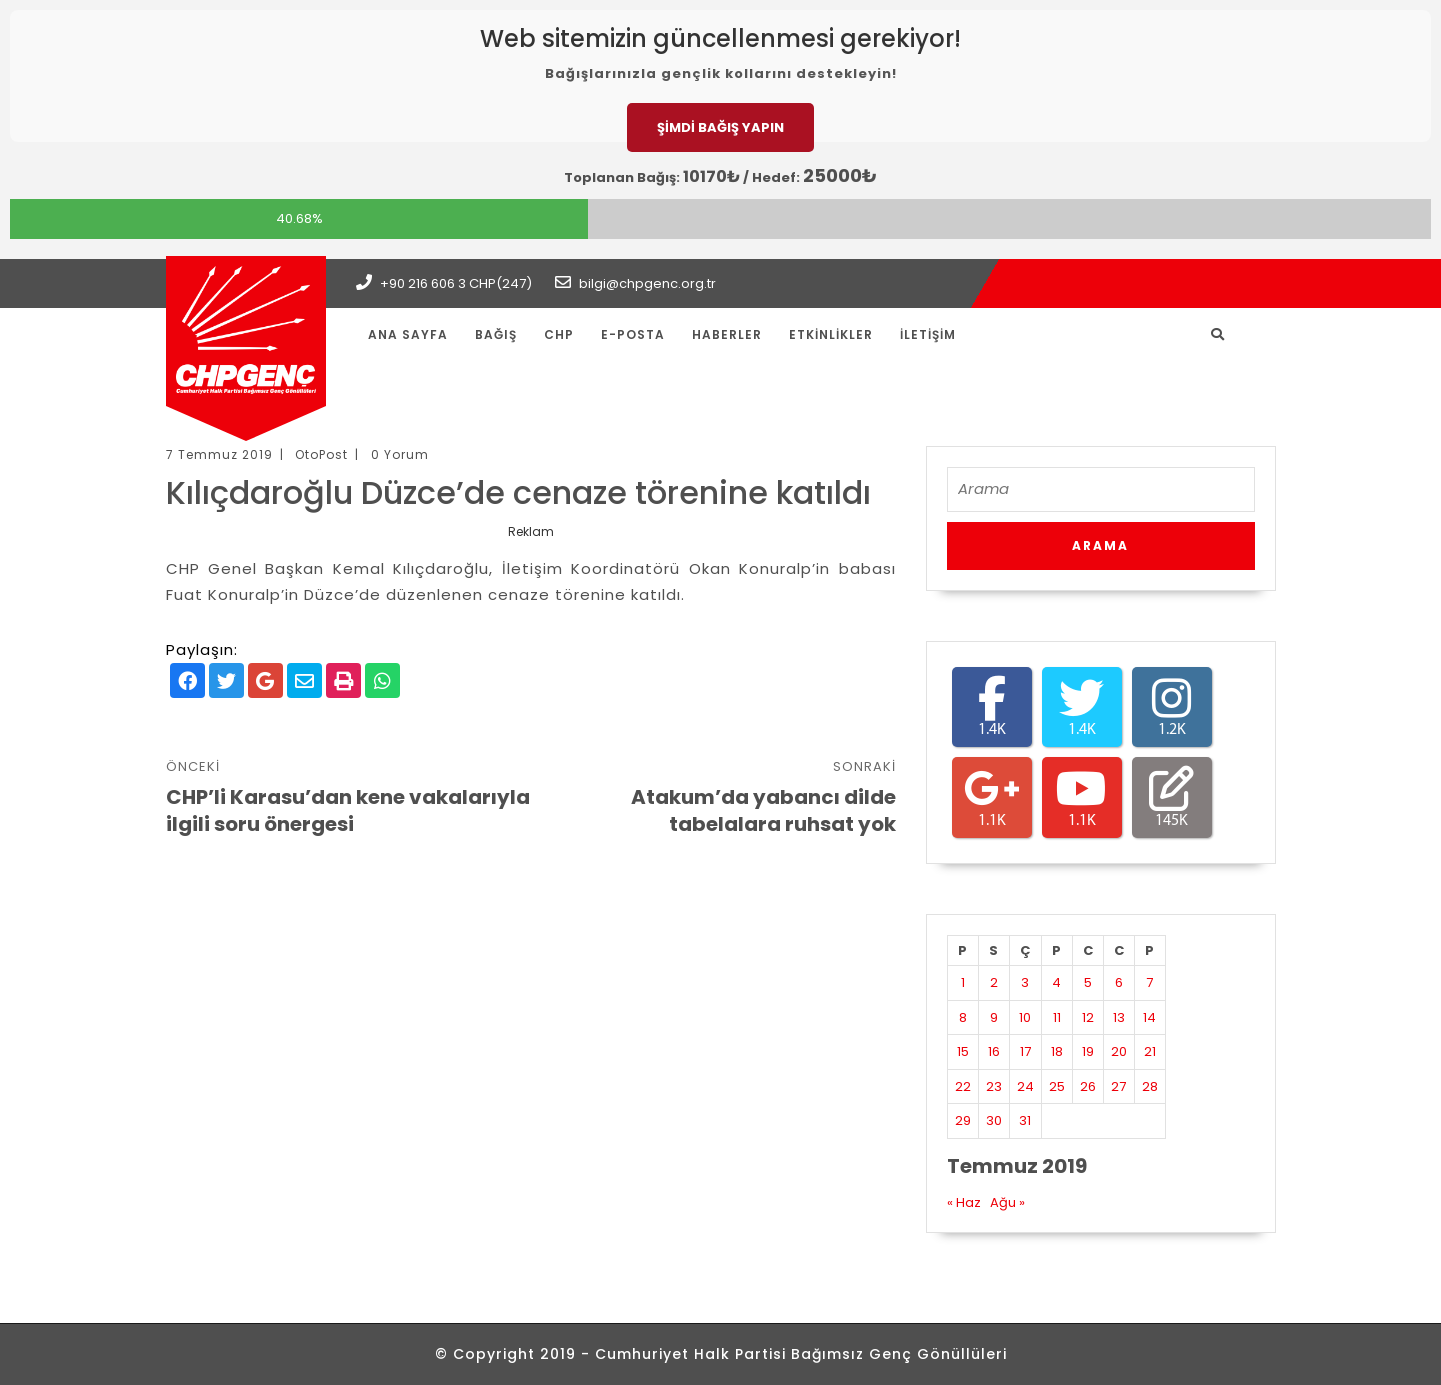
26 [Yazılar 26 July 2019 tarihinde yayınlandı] (1088, 1086)
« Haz (964, 1202)
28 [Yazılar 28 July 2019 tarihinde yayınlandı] (1150, 1086)
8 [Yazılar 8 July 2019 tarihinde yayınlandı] (963, 1017)
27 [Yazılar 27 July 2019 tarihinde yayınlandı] (1118, 1086)
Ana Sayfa (408, 334)
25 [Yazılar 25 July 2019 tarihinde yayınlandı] (1057, 1086)
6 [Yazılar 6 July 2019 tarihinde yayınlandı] (1119, 982)
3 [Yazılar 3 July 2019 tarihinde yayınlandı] (1025, 982)
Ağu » (1007, 1202)
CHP (559, 334)
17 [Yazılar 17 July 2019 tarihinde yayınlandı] (1025, 1051)
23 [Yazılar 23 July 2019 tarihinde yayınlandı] (994, 1086)
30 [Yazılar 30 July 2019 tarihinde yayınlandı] (994, 1120)
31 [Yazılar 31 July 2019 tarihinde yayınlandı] (1025, 1120)
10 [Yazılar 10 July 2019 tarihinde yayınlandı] (1025, 1017)
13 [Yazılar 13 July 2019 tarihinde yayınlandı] (1119, 1017)
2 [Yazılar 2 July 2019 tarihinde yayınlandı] (994, 982)
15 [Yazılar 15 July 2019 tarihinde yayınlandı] (963, 1051)
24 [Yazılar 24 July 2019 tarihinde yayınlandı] (1025, 1086)
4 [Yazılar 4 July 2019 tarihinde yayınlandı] (1056, 982)
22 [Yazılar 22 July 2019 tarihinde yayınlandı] (963, 1086)
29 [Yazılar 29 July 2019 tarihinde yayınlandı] (963, 1120)
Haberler (727, 334)
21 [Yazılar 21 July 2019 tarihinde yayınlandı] (1150, 1051)
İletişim (928, 334)
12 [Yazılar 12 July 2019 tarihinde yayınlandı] (1088, 1017)
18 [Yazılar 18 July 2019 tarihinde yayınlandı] (1057, 1051)
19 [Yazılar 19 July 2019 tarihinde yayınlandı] (1088, 1051)
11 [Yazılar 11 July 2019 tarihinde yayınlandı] (1057, 1017)
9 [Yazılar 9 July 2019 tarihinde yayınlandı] (994, 1017)
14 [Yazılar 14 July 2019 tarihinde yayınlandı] (1149, 1017)
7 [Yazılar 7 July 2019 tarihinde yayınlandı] (1149, 982)
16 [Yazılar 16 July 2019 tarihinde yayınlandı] (994, 1051)
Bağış (496, 334)
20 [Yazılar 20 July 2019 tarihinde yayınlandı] (1119, 1051)
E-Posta (633, 334)
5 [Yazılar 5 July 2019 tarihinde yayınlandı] (1088, 982)
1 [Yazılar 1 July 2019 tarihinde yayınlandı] (963, 982)
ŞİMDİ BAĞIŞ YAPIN (720, 127)
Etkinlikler (831, 334)
